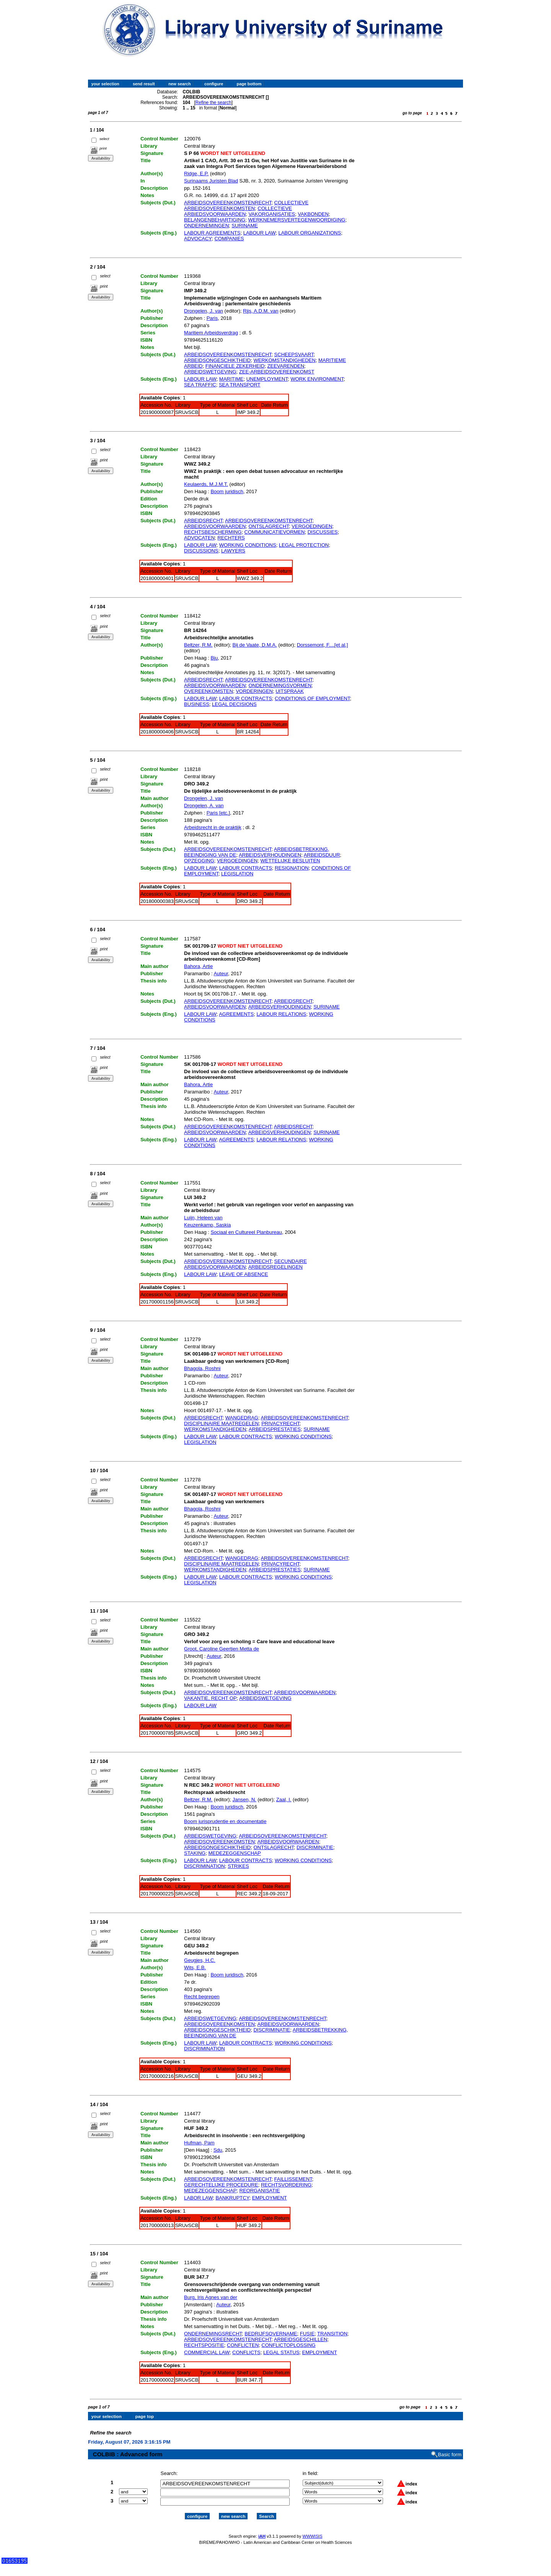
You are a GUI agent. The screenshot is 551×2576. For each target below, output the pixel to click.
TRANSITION (332, 2333)
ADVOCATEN (199, 538)
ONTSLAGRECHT (268, 526)
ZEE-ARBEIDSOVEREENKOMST (276, 372)
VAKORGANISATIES (271, 214)
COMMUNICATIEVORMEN (275, 532)
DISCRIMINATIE (315, 1847)
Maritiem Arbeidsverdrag (211, 333)
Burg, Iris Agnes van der (210, 2297)
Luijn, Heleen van (203, 1217)
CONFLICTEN (243, 2345)
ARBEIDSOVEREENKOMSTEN (219, 1841)
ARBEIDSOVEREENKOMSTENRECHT (227, 202)
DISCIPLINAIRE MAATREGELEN (221, 1423)
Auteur (221, 973)
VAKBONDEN (313, 214)
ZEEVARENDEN (286, 366)
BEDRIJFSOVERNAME (271, 2333)
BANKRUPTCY (232, 2198)
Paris (212, 318)
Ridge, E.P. (196, 173)
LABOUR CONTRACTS (245, 698)
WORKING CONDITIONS (247, 545)
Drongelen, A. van (203, 805)
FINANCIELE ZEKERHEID (235, 366)
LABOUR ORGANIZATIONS (309, 233)
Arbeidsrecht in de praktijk (212, 827)
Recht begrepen (202, 1996)
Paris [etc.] (218, 813)
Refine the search (213, 102)
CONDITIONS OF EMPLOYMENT (312, 698)
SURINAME (244, 225)
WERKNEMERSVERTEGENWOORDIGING (296, 220)
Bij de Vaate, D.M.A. (255, 645)
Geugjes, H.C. (199, 1960)
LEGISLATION (237, 874)
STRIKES (238, 1866)
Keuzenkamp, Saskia (207, 1225)
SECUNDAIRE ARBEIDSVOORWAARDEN (245, 1264)
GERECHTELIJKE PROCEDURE (221, 2185)
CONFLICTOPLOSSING (288, 2345)
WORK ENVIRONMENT (317, 379)
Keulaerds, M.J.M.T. (206, 484)
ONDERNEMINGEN (206, 225)
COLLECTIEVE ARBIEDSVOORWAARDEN (238, 211)
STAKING (194, 1853)
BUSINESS (196, 704)
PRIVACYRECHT (280, 1423)
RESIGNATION (292, 868)
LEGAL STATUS (281, 2352)
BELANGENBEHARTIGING (214, 220)
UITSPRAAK (290, 691)
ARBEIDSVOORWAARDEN (215, 526)
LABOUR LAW (259, 233)
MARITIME (231, 379)
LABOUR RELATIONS (281, 1014)
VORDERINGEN (254, 691)
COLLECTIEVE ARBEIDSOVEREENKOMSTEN (246, 205)
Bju (214, 658)
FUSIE (307, 2333)
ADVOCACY (198, 238)
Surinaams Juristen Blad (211, 181)
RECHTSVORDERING (286, 2185)
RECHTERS (231, 538)
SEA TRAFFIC (200, 385)
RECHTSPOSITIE (204, 2345)
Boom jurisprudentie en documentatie (225, 1821)
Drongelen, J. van (203, 311)
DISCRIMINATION (204, 1866)
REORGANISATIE (260, 2190)
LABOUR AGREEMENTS (212, 233)
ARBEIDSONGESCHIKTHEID (217, 360)
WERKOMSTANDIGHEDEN (284, 360)
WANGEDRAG (241, 1418)
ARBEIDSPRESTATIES (275, 1429)
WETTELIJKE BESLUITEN (290, 861)
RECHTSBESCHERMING (212, 532)
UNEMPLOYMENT (267, 379)
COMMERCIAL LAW (207, 2352)
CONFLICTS (246, 2352)
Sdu (218, 2150)
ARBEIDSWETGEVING (210, 372)
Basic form (449, 2454)
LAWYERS (233, 551)
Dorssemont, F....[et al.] (322, 645)
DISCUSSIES (323, 532)
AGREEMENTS (236, 1014)
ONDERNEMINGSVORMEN (279, 685)
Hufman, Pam (199, 2143)
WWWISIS (312, 2536)
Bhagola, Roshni (202, 1368)
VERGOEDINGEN (312, 526)
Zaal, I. (284, 1799)
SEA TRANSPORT (240, 385)
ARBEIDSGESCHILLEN (300, 2339)
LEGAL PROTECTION (304, 545)
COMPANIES (229, 238)
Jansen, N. (244, 1799)
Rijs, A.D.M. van (260, 311)
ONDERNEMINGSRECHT (213, 2333)
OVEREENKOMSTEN (208, 691)
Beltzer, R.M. (198, 645)
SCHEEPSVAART (294, 354)
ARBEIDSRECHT (203, 520)
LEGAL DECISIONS (234, 704)
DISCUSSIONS (201, 551)
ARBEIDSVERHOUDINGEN (270, 855)
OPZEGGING (199, 861)
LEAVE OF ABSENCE (243, 1274)
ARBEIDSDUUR (322, 855)
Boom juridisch (226, 491)
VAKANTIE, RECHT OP (210, 1698)
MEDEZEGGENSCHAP (234, 1853)
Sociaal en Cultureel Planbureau (246, 1232)
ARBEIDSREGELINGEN (275, 1267)
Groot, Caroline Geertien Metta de (221, 1649)
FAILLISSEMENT (293, 2179)
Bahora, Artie (198, 966)
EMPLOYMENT (269, 2198)
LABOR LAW (198, 2198)
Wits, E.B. (195, 1967)
